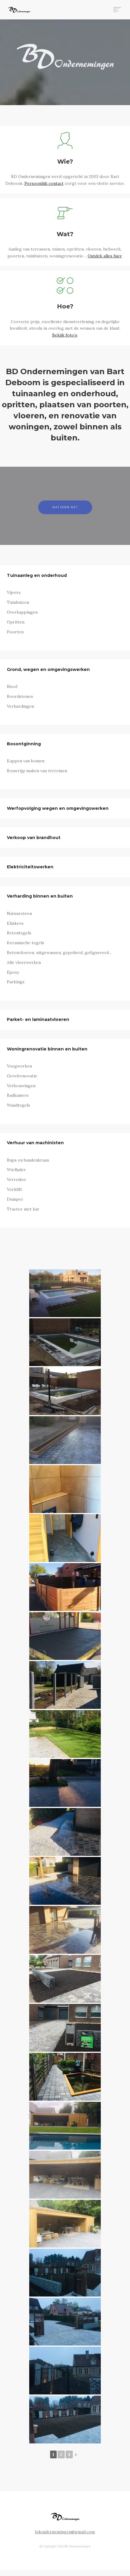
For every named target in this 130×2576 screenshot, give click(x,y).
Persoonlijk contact (44, 183)
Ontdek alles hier (105, 256)
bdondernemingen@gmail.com (65, 2531)
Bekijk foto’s (64, 335)
